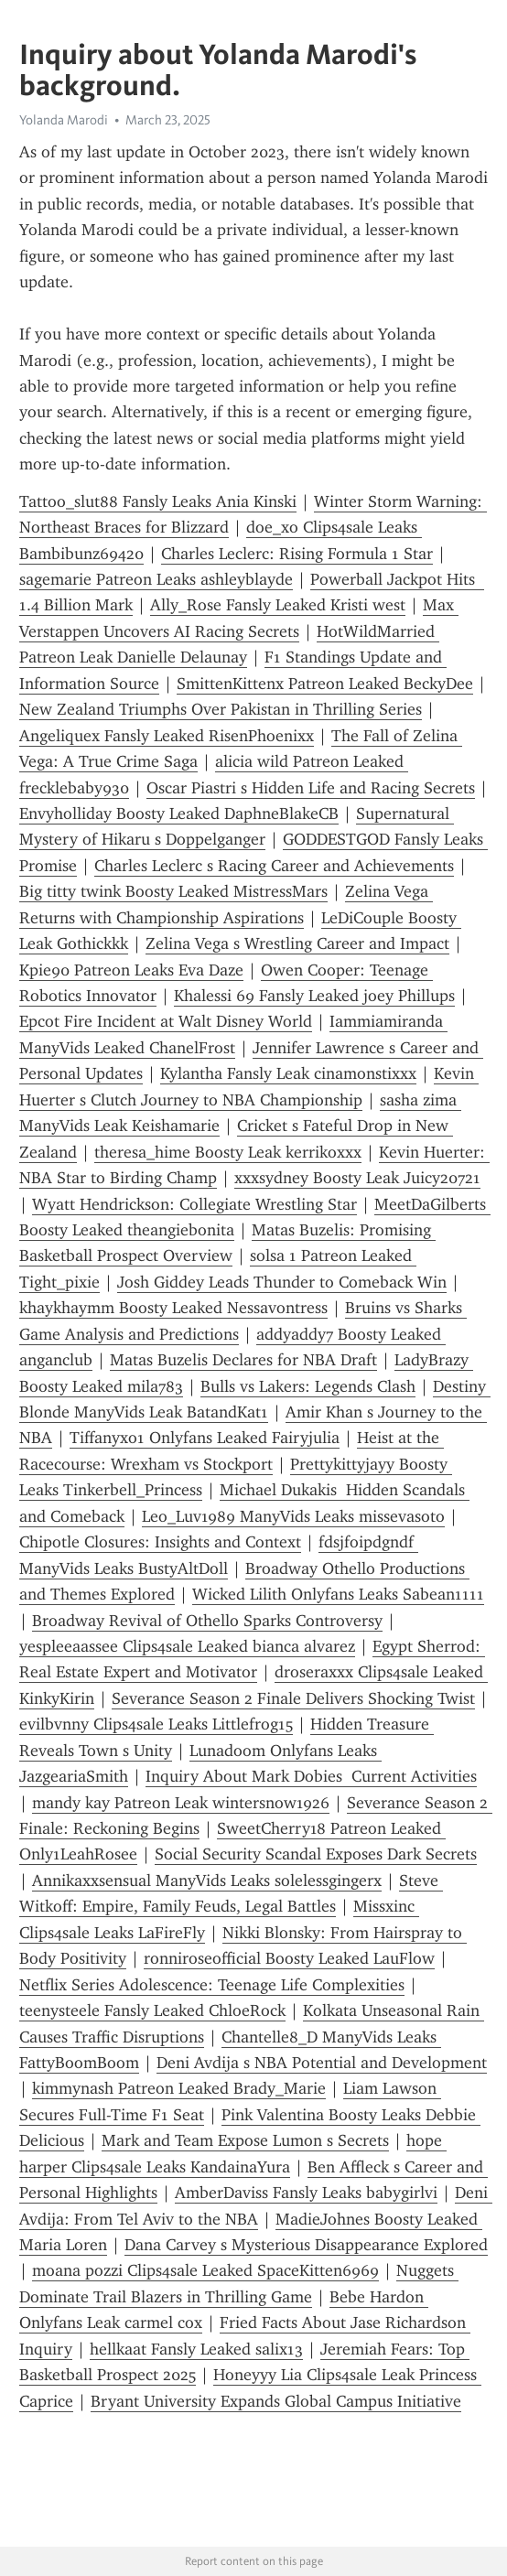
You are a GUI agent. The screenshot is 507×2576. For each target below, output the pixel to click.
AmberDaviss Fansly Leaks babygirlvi (306, 2193)
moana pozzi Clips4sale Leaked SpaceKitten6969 (205, 2270)
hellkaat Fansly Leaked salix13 (196, 2349)
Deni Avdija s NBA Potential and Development (321, 2063)
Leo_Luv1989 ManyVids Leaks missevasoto (293, 1516)
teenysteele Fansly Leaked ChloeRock (152, 2010)
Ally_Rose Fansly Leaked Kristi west (277, 605)
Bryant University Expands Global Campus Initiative (276, 2401)
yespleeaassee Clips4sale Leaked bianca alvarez (187, 1646)
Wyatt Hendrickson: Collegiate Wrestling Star (194, 1204)
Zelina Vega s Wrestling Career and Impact (297, 943)
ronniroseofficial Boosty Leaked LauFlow (289, 1958)
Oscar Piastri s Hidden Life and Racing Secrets (310, 788)
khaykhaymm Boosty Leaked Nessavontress (173, 1308)
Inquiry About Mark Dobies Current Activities (311, 1776)
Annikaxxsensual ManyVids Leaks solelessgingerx (207, 1880)
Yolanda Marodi (63, 120)
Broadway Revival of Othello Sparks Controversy (207, 1621)
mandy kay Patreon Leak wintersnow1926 (180, 1803)
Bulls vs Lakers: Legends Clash (307, 1386)
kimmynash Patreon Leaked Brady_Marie (179, 2088)
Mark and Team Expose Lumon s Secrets (245, 2140)
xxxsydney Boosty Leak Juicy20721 (357, 1178)
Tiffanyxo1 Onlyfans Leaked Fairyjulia (205, 1438)
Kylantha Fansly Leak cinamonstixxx (288, 1073)
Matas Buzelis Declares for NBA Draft (243, 1360)
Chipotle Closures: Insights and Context (160, 1542)
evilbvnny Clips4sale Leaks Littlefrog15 (156, 1724)
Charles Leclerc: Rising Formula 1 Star (297, 554)
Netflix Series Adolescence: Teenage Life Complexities (212, 1985)
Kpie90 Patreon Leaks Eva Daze (131, 970)
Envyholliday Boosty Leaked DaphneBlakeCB (179, 813)
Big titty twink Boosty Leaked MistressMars (173, 891)
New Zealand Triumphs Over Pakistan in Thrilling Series (220, 709)
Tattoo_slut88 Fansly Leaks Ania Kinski (158, 501)
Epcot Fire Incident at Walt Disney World (165, 1021)
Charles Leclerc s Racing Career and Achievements (274, 866)
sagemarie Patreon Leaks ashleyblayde (156, 579)
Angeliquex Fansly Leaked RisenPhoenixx (166, 736)
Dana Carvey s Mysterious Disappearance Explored (306, 2245)
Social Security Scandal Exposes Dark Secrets (316, 1854)
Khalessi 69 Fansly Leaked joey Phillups (314, 996)
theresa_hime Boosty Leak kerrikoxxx (227, 1152)
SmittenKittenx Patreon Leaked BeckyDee (325, 684)
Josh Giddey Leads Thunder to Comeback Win (282, 1282)
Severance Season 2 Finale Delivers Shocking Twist (293, 1698)
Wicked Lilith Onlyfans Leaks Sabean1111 (338, 1594)
